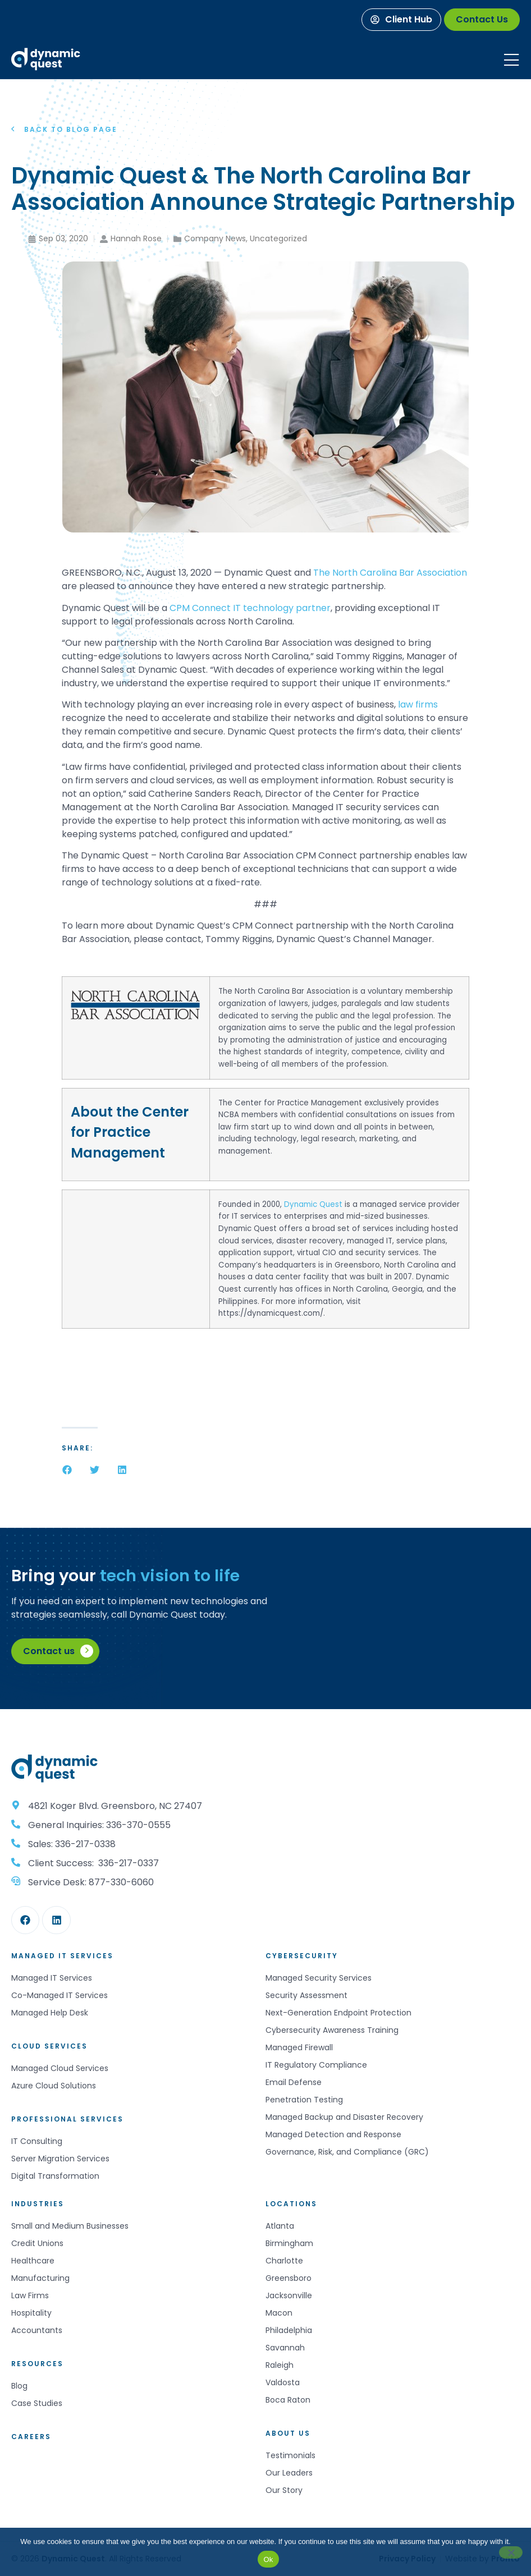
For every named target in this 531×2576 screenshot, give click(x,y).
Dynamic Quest (313, 1204)
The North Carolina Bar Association (390, 572)
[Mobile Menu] (511, 60)
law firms (418, 704)
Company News (215, 238)
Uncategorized (278, 238)
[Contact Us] (482, 19)
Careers (31, 2436)
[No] (511, 2552)
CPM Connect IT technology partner (250, 607)
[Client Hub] (401, 19)
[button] (67, 1469)
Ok (268, 2559)
